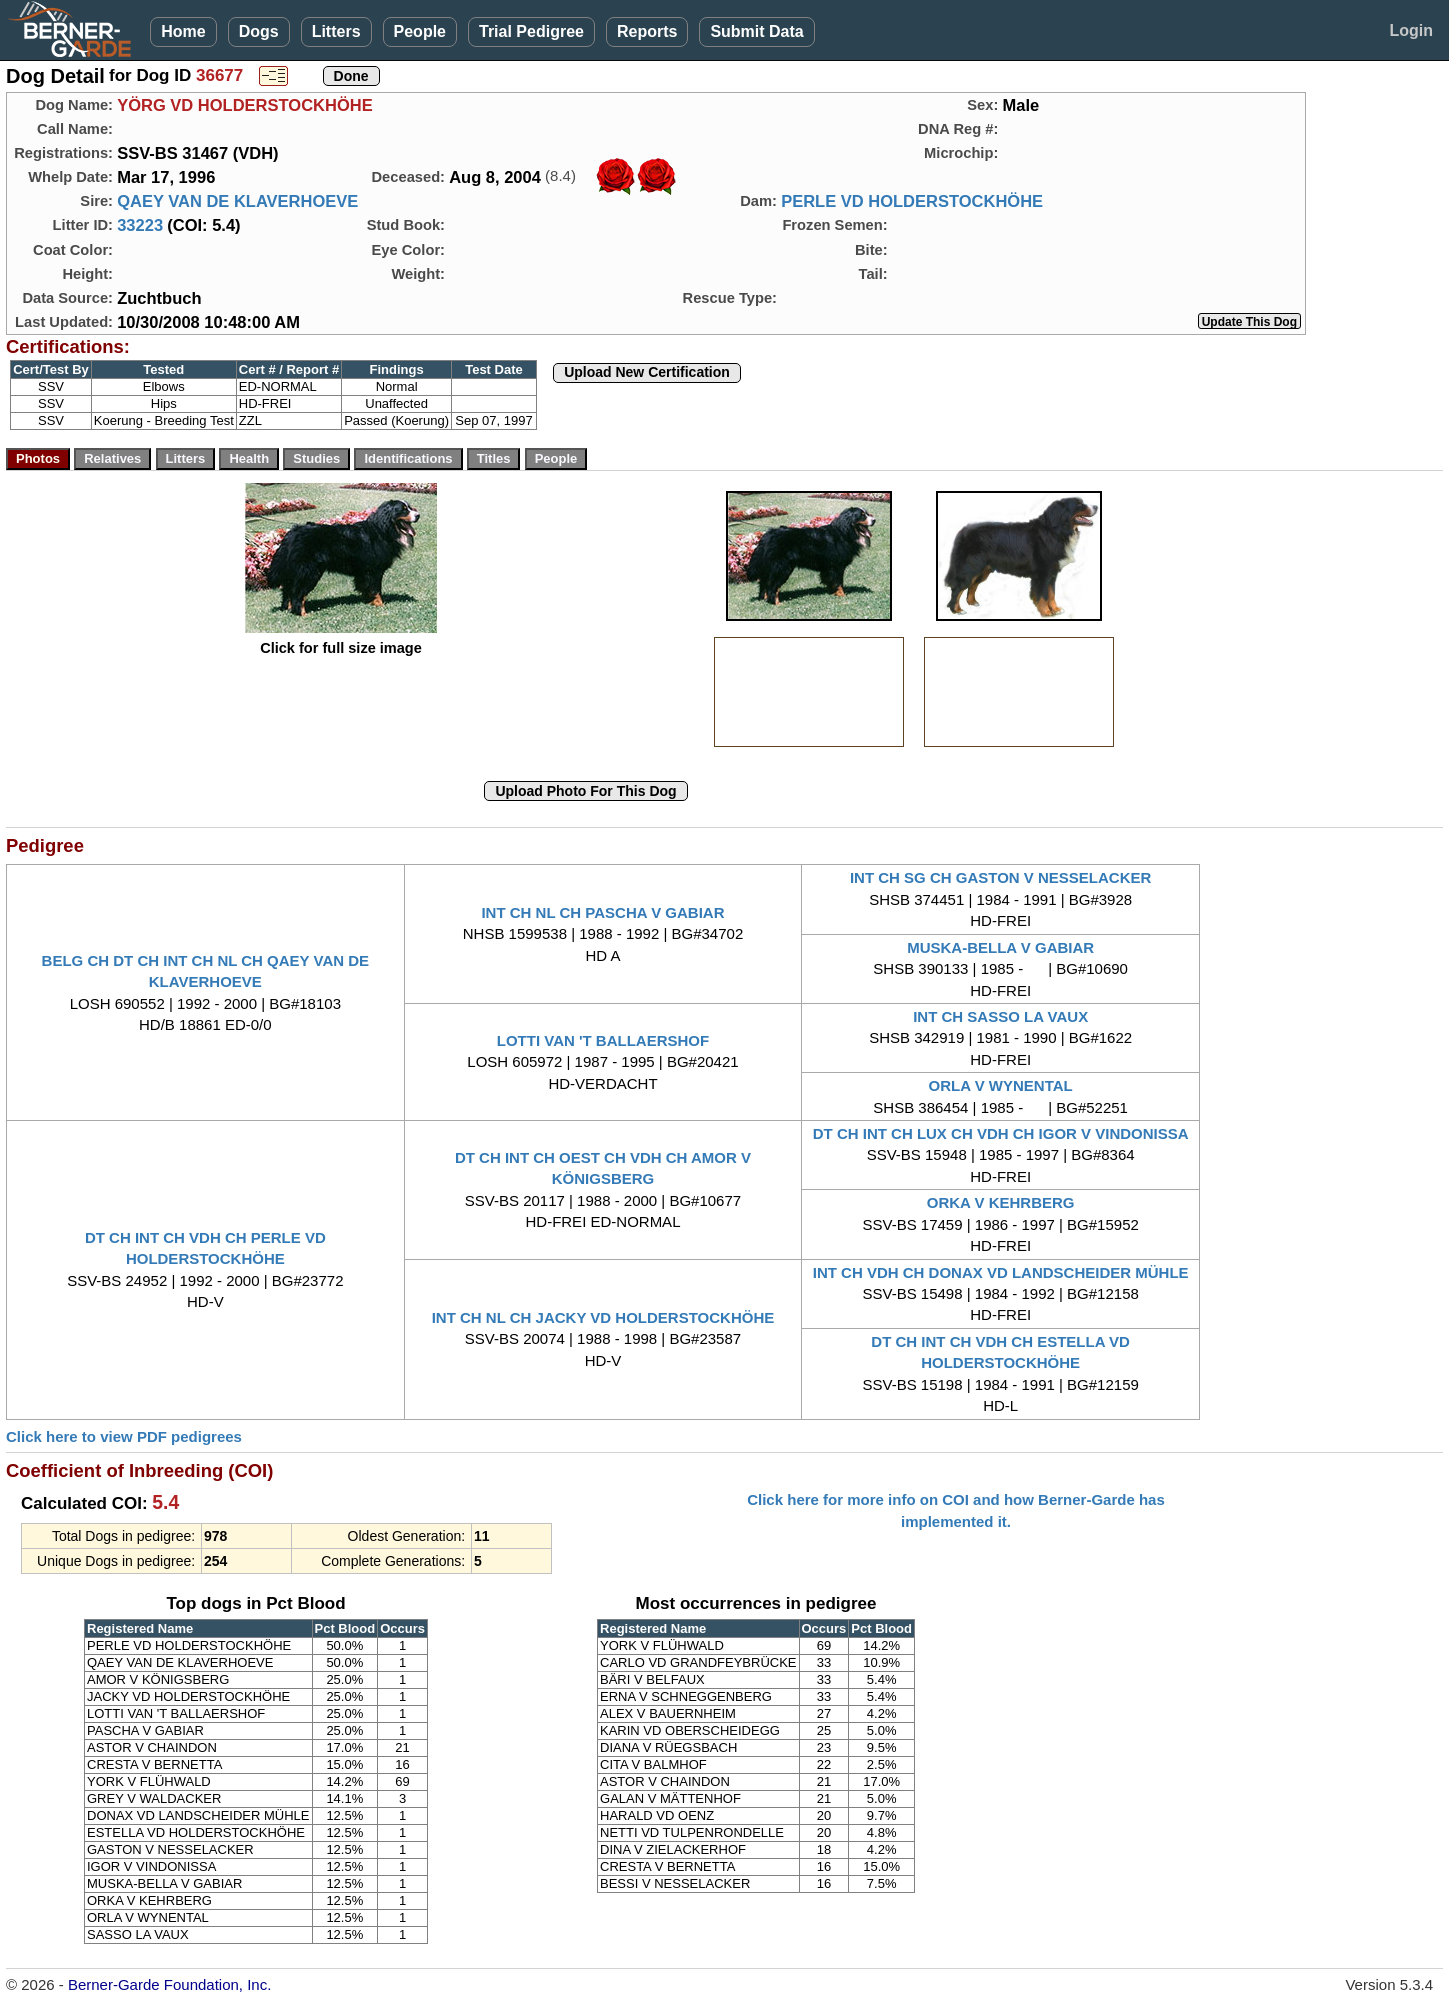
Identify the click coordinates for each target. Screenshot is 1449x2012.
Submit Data (756, 31)
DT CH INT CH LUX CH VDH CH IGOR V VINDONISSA (1001, 1133)
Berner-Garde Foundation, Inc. (169, 1984)
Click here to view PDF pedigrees (124, 1436)
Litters (336, 31)
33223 (140, 225)
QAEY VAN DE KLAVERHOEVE (237, 201)
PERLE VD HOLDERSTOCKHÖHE (912, 201)
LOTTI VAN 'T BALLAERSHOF (603, 1040)
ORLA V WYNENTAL (1001, 1085)
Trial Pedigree (531, 31)
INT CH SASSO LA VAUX (1000, 1016)
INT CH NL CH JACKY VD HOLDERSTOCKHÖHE (603, 1317)
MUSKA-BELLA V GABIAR (1000, 947)
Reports (647, 31)
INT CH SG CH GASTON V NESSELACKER (1000, 877)
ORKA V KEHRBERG (1001, 1202)
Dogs (259, 31)
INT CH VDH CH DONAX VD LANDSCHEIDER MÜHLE (1001, 1272)
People (420, 31)
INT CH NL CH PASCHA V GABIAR (602, 912)
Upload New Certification (647, 372)
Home (183, 31)
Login (1411, 30)
